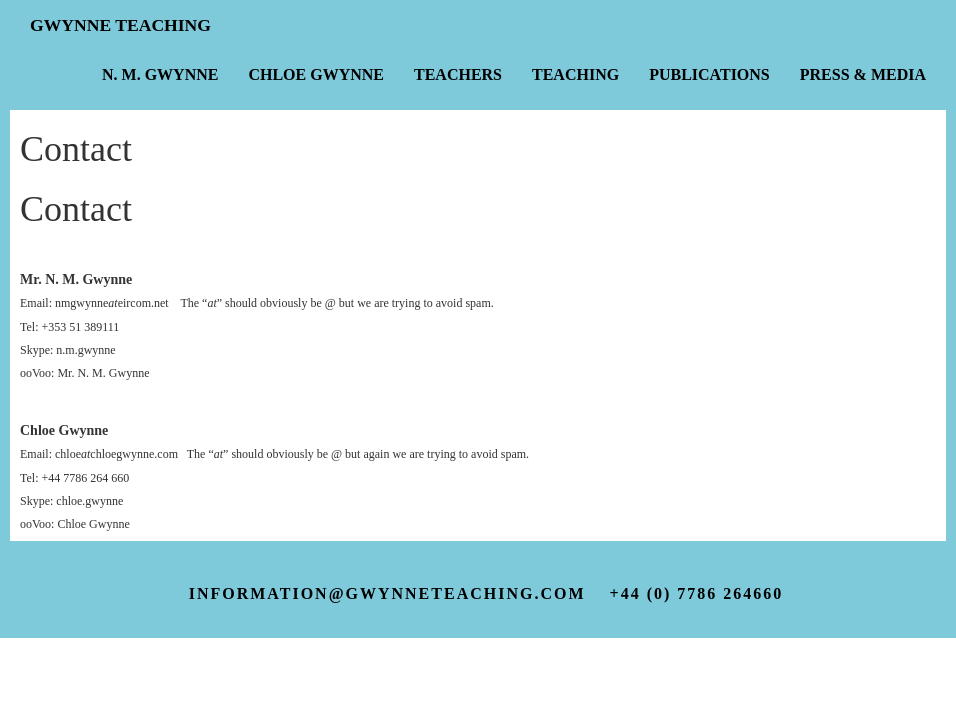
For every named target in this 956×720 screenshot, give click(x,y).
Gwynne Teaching (120, 25)
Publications (709, 74)
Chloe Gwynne (316, 74)
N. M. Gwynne (160, 74)
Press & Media (863, 74)
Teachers (458, 74)
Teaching (575, 74)
